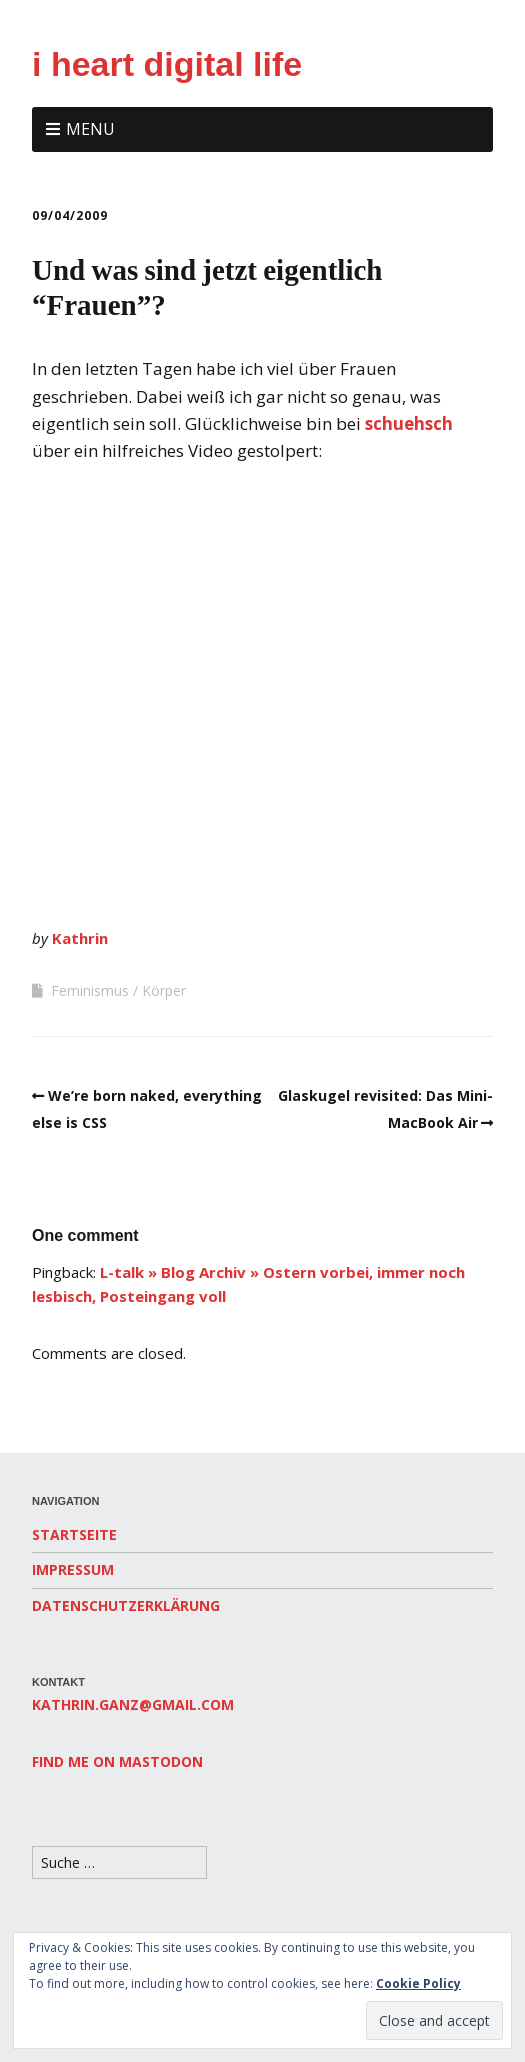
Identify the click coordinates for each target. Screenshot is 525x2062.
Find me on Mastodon (117, 1761)
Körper (164, 990)
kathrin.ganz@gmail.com (133, 1704)
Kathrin (80, 938)
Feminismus (90, 990)
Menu (90, 129)
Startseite (74, 1534)
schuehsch (409, 423)
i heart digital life (167, 64)
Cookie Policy (418, 1983)
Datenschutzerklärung (126, 1605)
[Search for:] (119, 1862)
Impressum (73, 1569)
